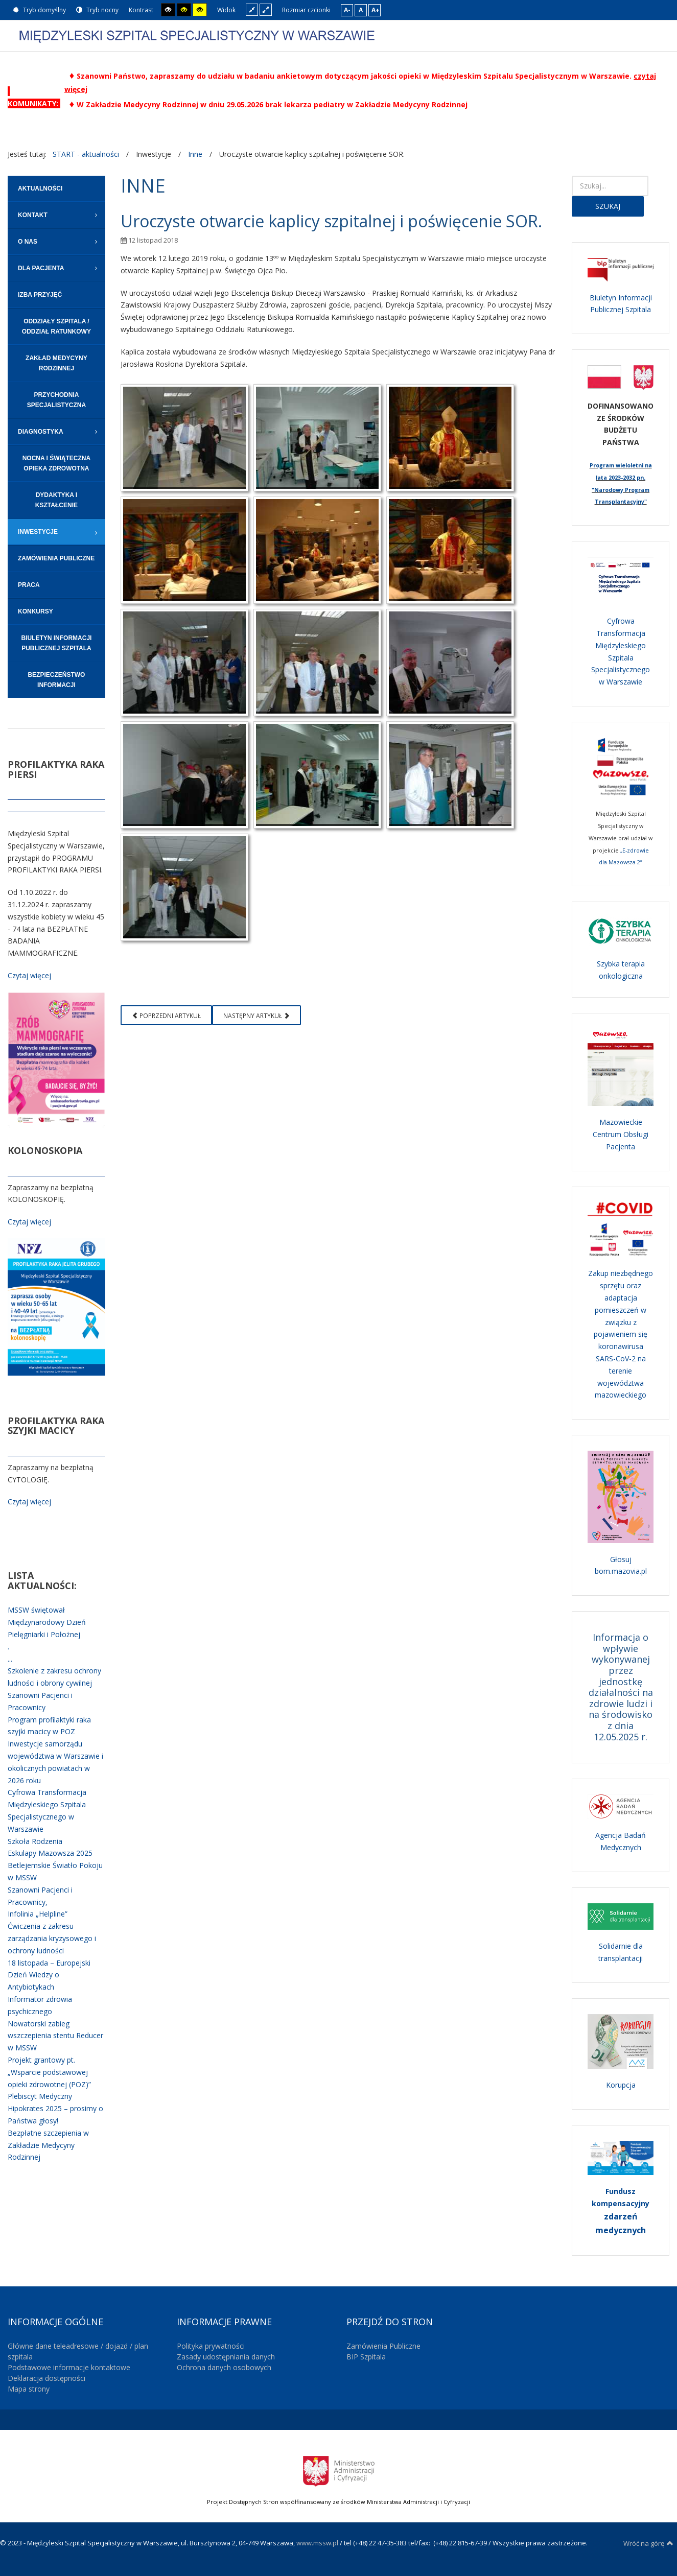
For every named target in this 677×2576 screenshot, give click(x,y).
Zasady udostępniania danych (226, 2356)
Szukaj (607, 206)
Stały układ (252, 9)
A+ (375, 10)
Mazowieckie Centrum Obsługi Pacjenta (620, 1134)
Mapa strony (29, 2389)
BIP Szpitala (366, 2356)
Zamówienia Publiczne (383, 2346)
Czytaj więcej (29, 975)
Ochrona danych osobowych (224, 2367)
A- (347, 10)
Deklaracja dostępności (46, 2378)
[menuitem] (56, 189)
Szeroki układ (266, 9)
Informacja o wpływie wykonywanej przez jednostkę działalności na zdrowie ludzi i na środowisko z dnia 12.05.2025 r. (621, 1686)
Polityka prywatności (211, 2346)
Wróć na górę (648, 2543)
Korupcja (621, 2085)
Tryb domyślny (39, 10)
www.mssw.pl (317, 2542)
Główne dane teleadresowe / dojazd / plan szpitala (78, 2351)
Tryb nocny (97, 10)
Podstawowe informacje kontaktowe (69, 2367)
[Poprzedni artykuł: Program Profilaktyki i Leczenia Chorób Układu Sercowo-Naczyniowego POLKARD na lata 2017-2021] (166, 1015)
